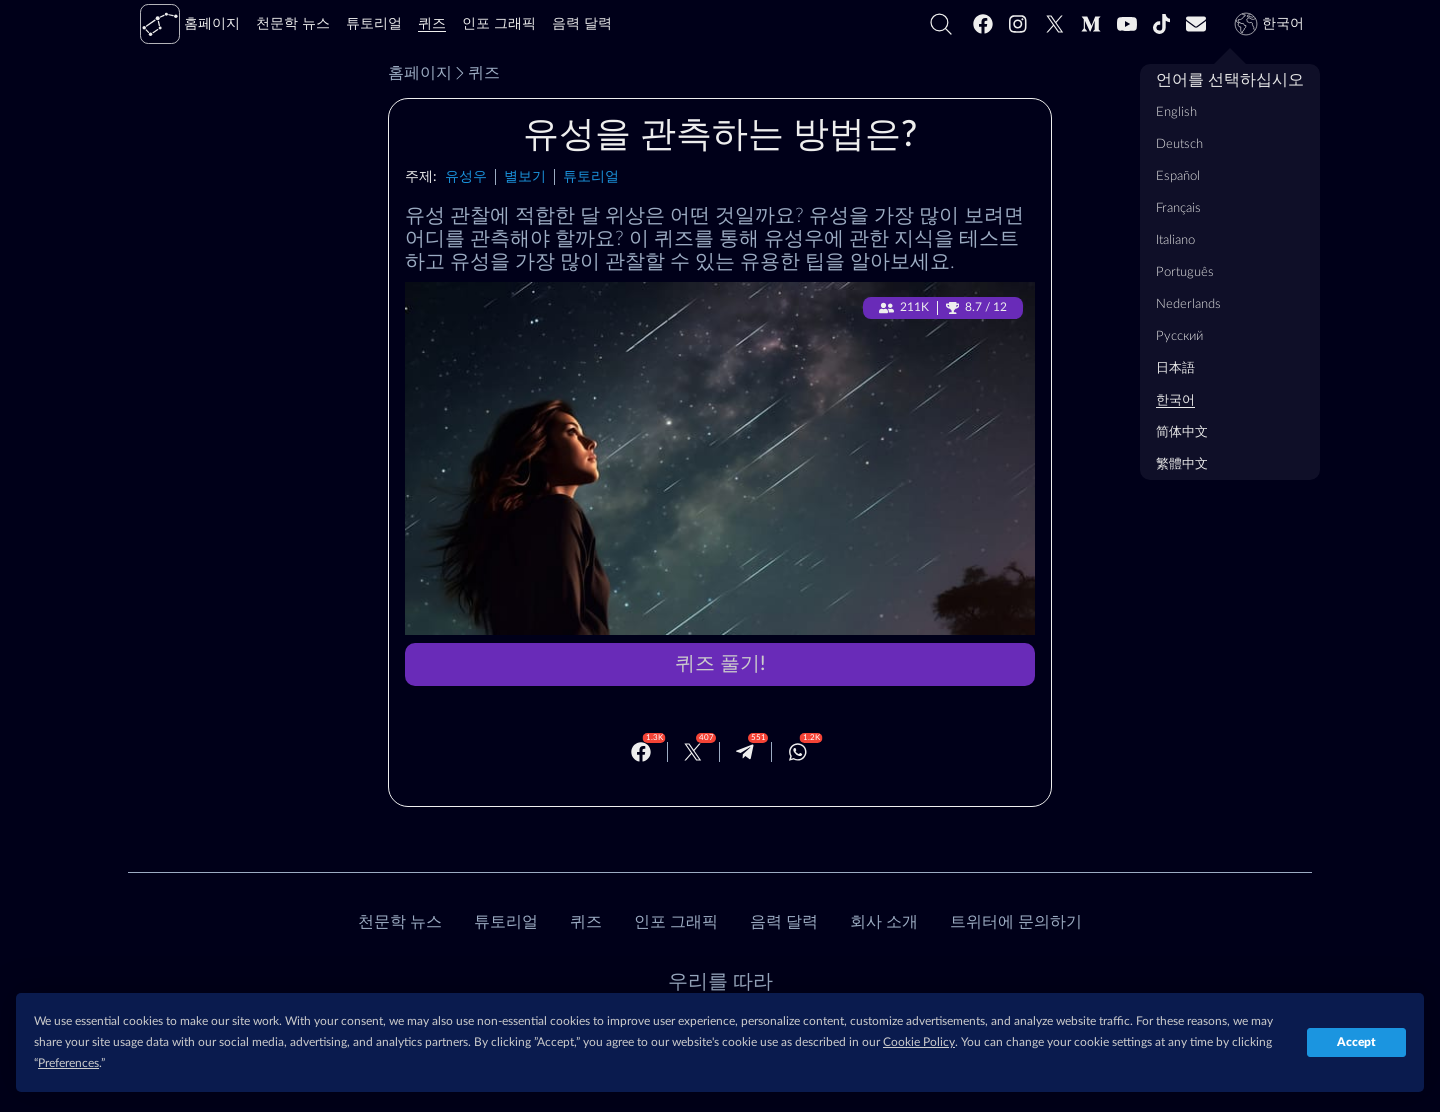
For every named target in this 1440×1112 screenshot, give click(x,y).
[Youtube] (1127, 24)
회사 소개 (884, 922)
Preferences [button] (68, 1063)
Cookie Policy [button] (919, 1042)
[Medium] (1091, 24)
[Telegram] (745, 752)
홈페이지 (420, 73)
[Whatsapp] (798, 752)
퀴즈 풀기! (720, 664)
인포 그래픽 (676, 922)
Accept (1356, 1042)
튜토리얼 (591, 176)
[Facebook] (983, 24)
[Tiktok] (1162, 24)
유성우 (466, 176)
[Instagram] (1019, 24)
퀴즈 (476, 73)
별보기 (525, 176)
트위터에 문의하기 (1016, 922)
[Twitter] (1055, 24)
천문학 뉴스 (400, 922)
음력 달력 (784, 922)
